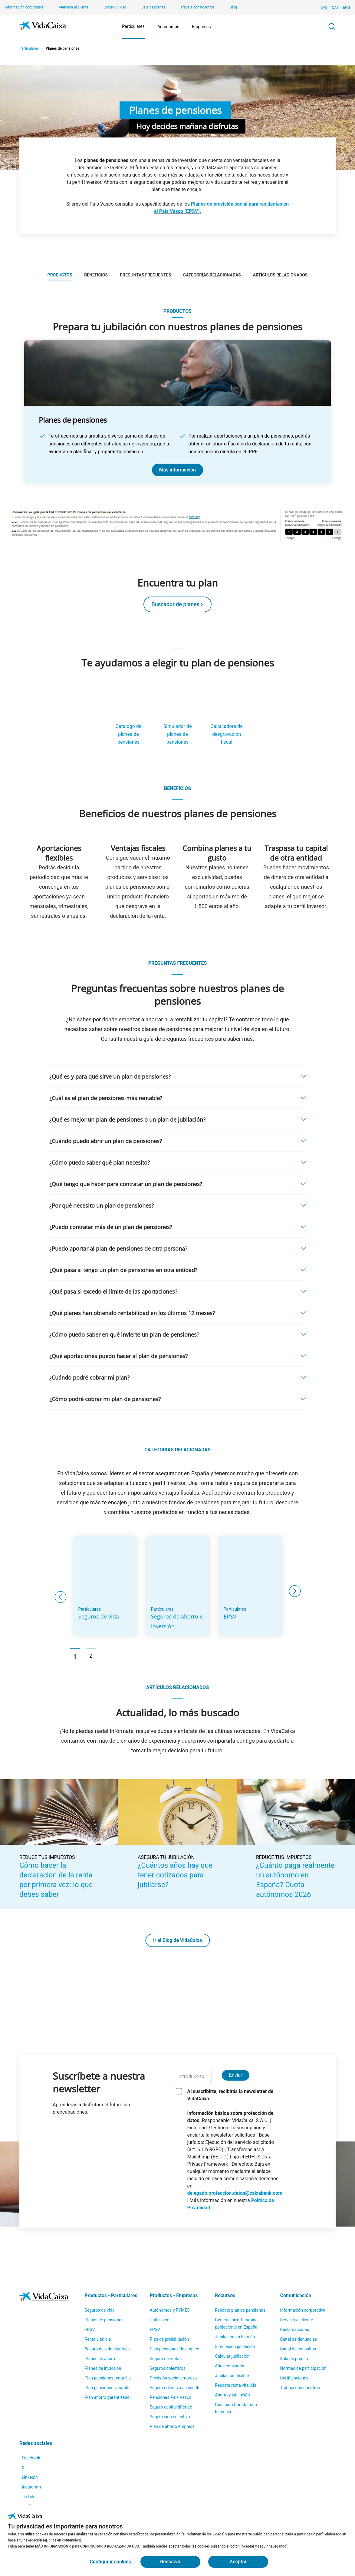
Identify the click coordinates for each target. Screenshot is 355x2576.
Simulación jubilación (235, 2310)
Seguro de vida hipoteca (107, 2312)
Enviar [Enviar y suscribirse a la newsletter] (235, 2094)
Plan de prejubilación (169, 2302)
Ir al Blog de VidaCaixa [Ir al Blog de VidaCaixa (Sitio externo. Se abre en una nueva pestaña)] (177, 1960)
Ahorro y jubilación (232, 2358)
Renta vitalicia (97, 2302)
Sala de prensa (154, 7)
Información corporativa (24, 7)
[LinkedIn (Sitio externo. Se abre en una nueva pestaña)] (33, 2452)
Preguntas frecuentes (145, 275)
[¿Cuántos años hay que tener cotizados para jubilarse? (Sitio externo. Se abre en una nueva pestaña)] (177, 1864)
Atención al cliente (73, 7)
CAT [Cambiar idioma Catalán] (335, 7)
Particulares (29, 48)
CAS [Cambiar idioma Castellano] (323, 7)
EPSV (89, 2293)
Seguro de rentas (166, 2322)
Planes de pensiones (103, 2283)
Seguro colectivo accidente (175, 2351)
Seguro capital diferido (171, 2370)
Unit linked (159, 2283)
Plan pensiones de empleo (174, 2312)
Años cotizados (229, 2329)
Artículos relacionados (280, 275)
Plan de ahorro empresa (172, 2390)
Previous (60, 1616)
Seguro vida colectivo (170, 2380)
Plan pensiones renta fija (107, 2341)
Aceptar (237, 2561)
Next (295, 1610)
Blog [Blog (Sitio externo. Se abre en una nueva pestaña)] (233, 7)
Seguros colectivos (168, 2332)
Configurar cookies (110, 2561)
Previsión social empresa (173, 2341)
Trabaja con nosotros (197, 7)
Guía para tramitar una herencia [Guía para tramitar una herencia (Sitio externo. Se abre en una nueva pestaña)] (236, 2372)
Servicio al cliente (296, 2283)
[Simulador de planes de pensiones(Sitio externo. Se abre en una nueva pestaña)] (177, 721)
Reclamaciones (294, 2293)
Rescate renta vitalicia (235, 2348)
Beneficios (96, 275)
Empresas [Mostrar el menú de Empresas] (201, 26)
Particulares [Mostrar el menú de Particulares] (133, 26)
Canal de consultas (298, 2312)
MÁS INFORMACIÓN (51, 2546)
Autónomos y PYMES (170, 2273)
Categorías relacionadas (212, 275)
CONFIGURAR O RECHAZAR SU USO (109, 2546)
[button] (177, 1096)
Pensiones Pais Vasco (171, 2361)
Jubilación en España (235, 2300)
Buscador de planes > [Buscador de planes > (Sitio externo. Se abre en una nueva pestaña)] (177, 604)
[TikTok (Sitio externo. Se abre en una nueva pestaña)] (31, 2481)
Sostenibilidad (115, 7)
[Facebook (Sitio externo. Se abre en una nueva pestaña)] (34, 2424)
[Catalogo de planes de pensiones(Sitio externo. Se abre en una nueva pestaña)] (128, 721)
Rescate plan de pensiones (240, 2273)
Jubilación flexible (232, 2339)
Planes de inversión (102, 2332)
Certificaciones (294, 2341)
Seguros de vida (99, 2273)
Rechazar (170, 2561)
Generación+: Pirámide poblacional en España (236, 2287)
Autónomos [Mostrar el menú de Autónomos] (168, 26)
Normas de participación (303, 2332)
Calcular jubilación (232, 2319)
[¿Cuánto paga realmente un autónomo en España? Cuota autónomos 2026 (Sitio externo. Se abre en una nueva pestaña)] (296, 1864)
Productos (60, 275)
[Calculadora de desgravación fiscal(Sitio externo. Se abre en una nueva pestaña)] (226, 721)
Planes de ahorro (100, 2322)
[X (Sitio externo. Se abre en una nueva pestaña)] (26, 2438)
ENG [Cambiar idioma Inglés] (346, 7)
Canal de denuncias (298, 2302)
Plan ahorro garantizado (107, 2361)
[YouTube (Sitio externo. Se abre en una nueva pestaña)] (33, 2495)
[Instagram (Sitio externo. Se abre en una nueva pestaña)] (35, 2466)
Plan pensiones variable (106, 2351)
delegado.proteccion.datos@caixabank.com (234, 2212)
